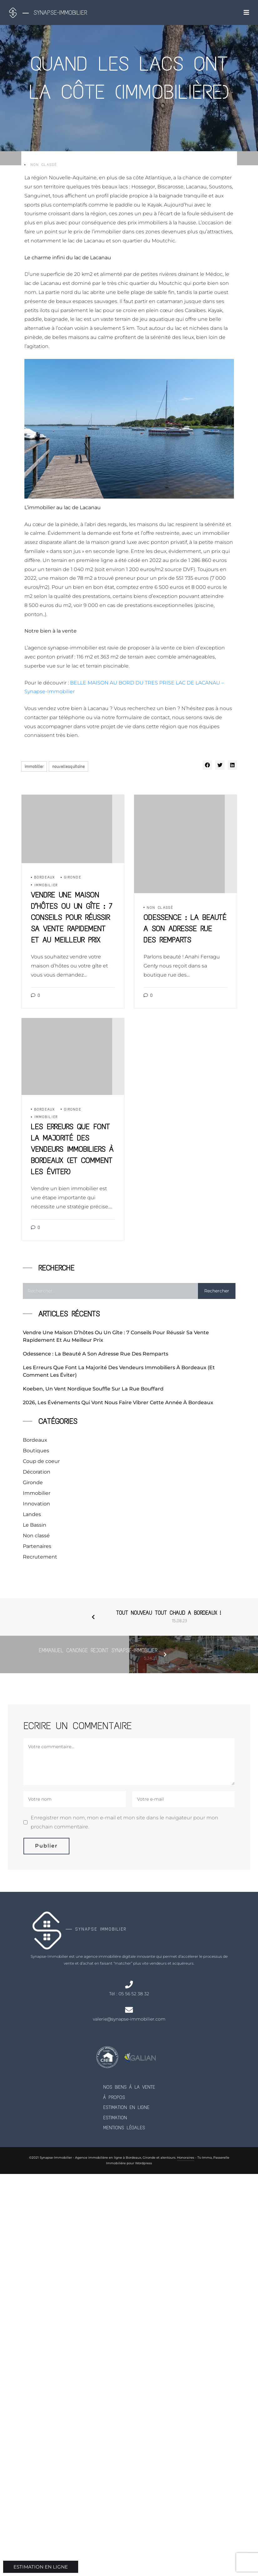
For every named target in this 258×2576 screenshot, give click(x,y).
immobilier (34, 766)
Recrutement (40, 1557)
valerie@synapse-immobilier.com (129, 2019)
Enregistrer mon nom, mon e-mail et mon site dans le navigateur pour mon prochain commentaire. (124, 1822)
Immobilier (46, 885)
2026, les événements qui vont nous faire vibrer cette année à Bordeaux (119, 1402)
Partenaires (37, 1546)
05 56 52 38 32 (134, 1994)
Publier (46, 1846)
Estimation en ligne (126, 2107)
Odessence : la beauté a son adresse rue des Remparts (95, 1354)
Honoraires (185, 2158)
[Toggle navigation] (246, 12)
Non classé (44, 164)
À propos (114, 2097)
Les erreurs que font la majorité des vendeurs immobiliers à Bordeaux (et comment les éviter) (119, 1371)
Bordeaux (44, 877)
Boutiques (36, 1451)
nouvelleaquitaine (68, 766)
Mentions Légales (124, 2128)
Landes (32, 1514)
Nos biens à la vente (129, 2087)
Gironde (72, 877)
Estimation (115, 2118)
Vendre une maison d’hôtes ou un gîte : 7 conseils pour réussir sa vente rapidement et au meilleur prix (116, 1336)
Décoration (36, 1472)
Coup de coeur (41, 1461)
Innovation (36, 1504)
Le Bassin (34, 1525)
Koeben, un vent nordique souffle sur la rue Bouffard (93, 1389)
